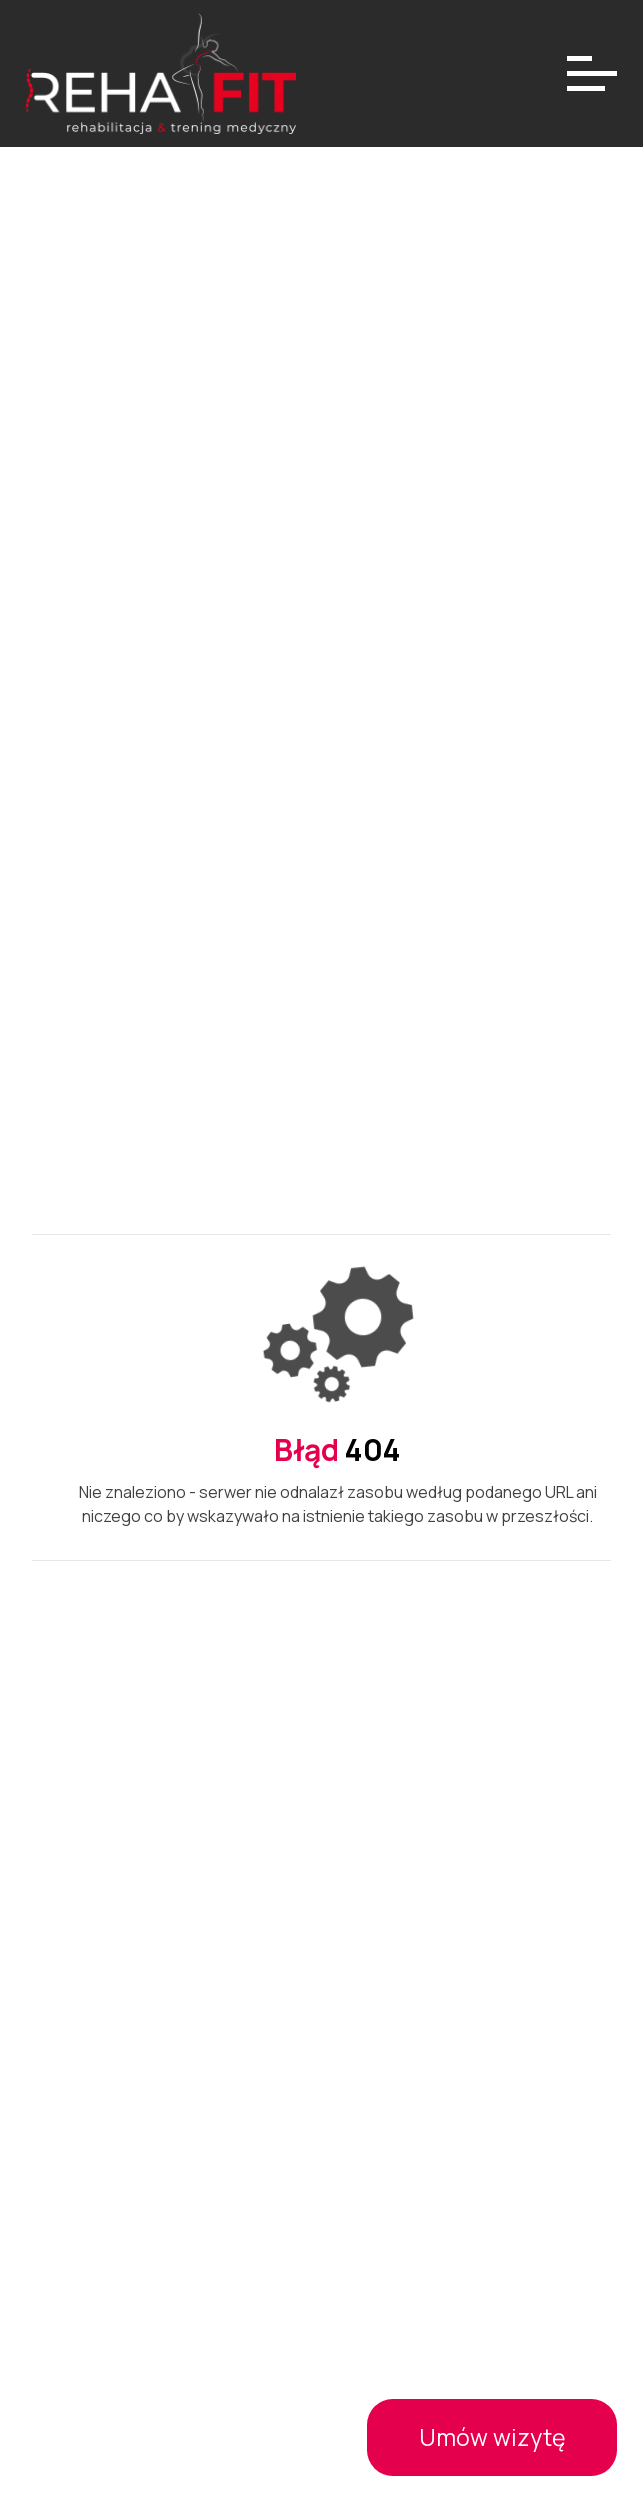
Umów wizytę (492, 2437)
